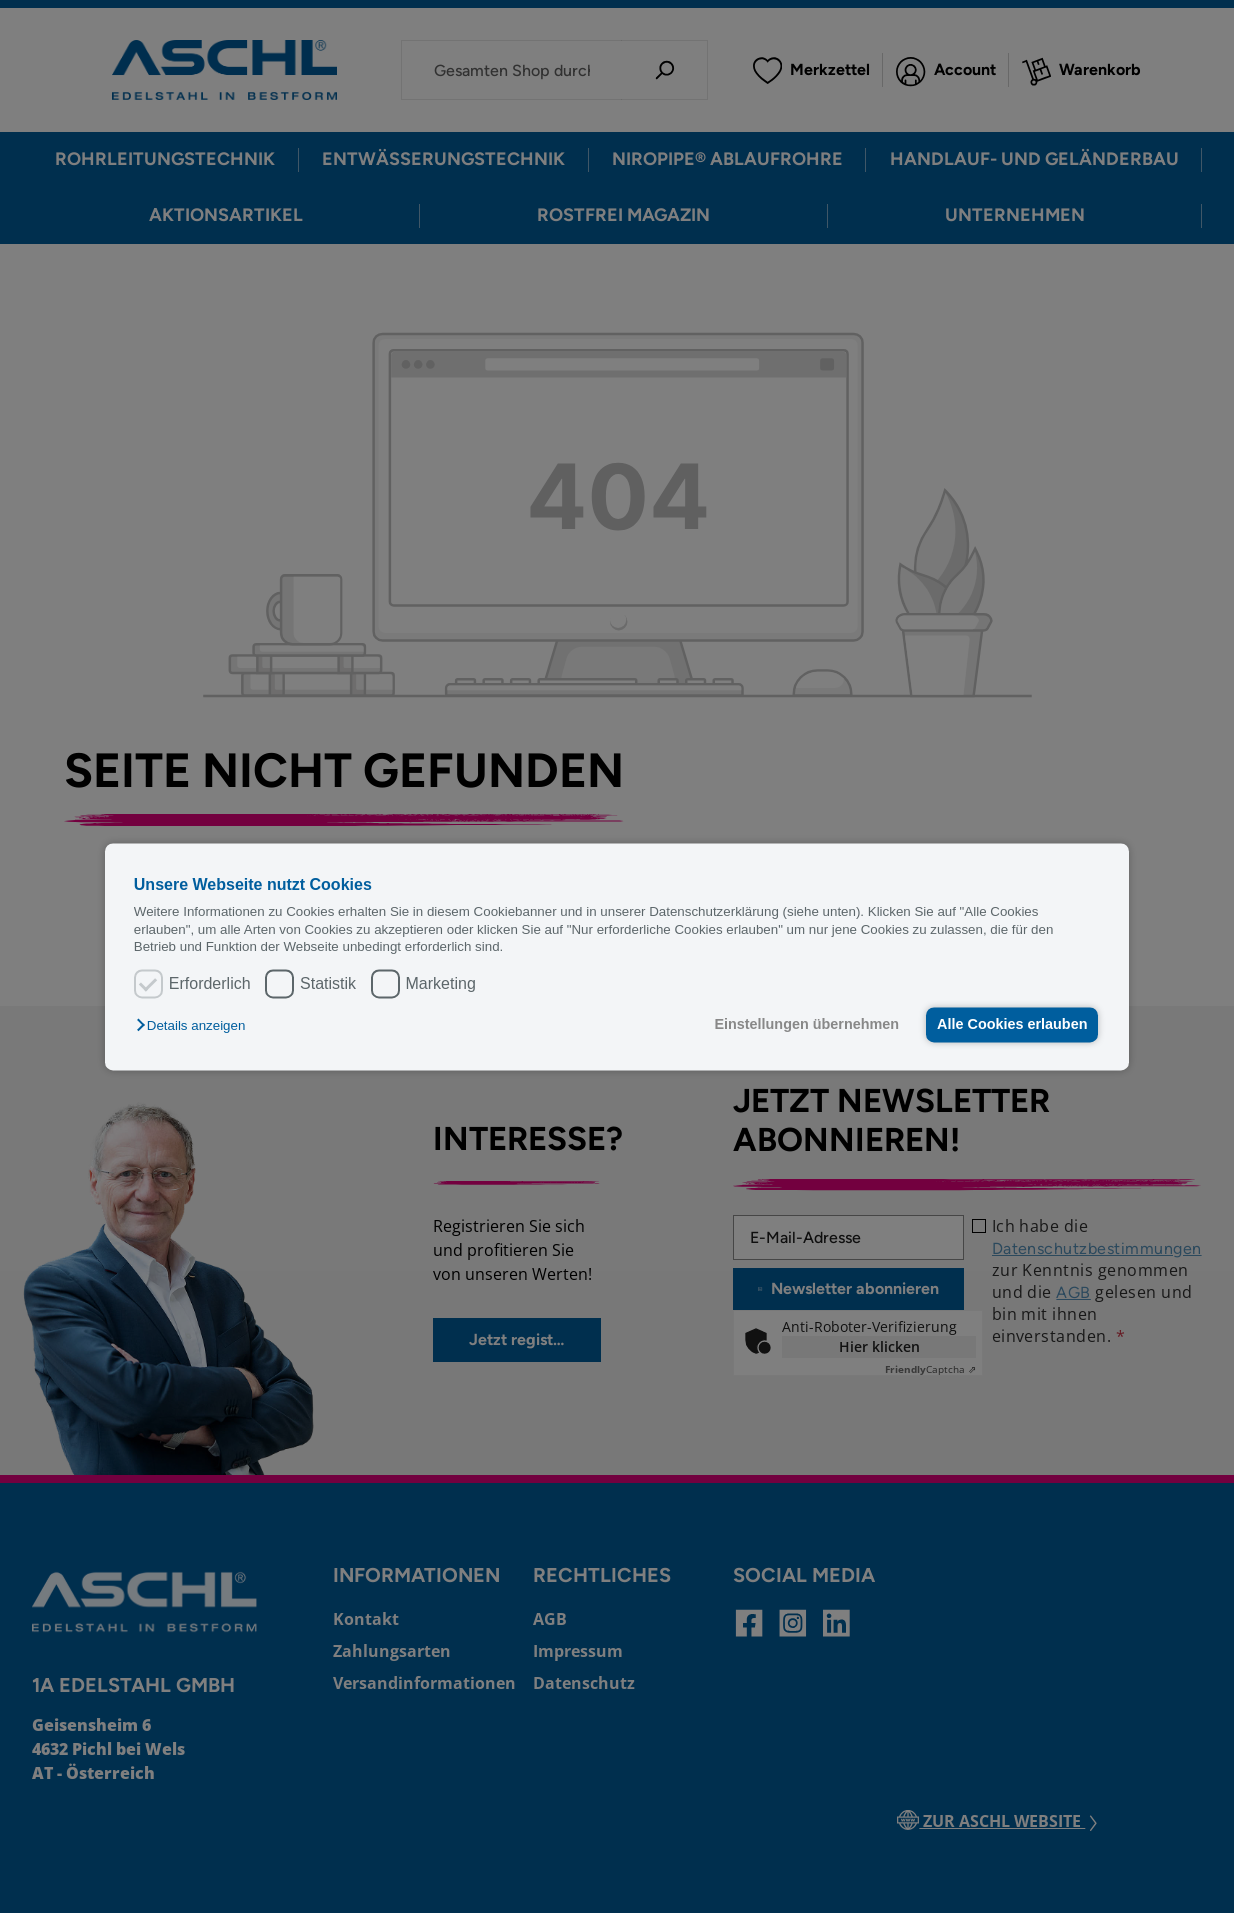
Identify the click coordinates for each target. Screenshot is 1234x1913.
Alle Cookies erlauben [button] (1011, 1025)
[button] (195, 1026)
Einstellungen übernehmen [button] (804, 1025)
